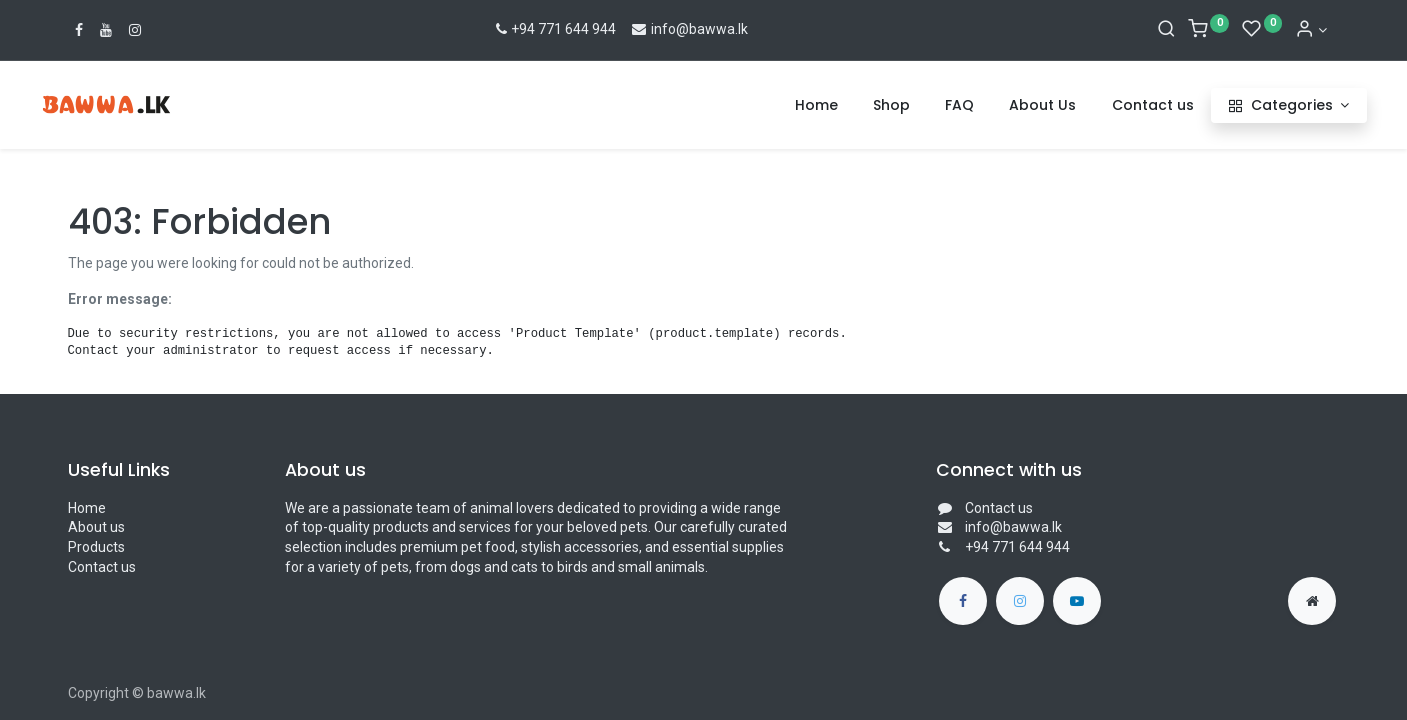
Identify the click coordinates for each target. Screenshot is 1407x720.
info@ (659, 29)
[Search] (1166, 30)
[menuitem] (788, 106)
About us (96, 527)
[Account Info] (1311, 30)
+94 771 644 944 (554, 29)
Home (87, 508)
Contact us (102, 567)
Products (96, 547)
